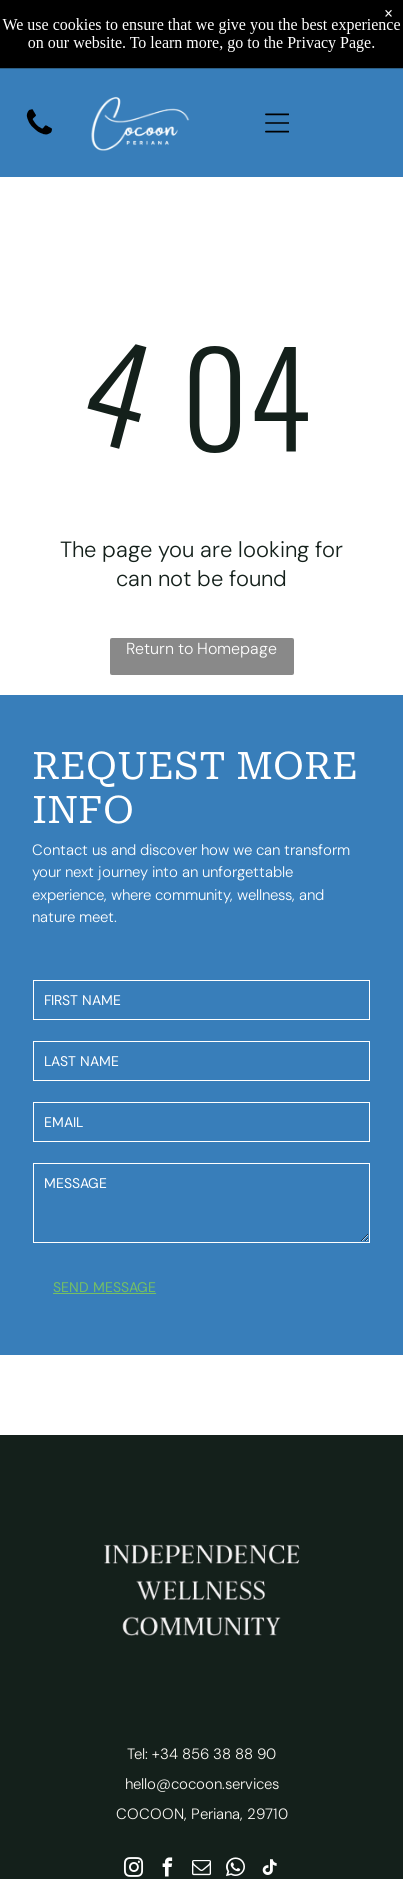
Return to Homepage (201, 648)
